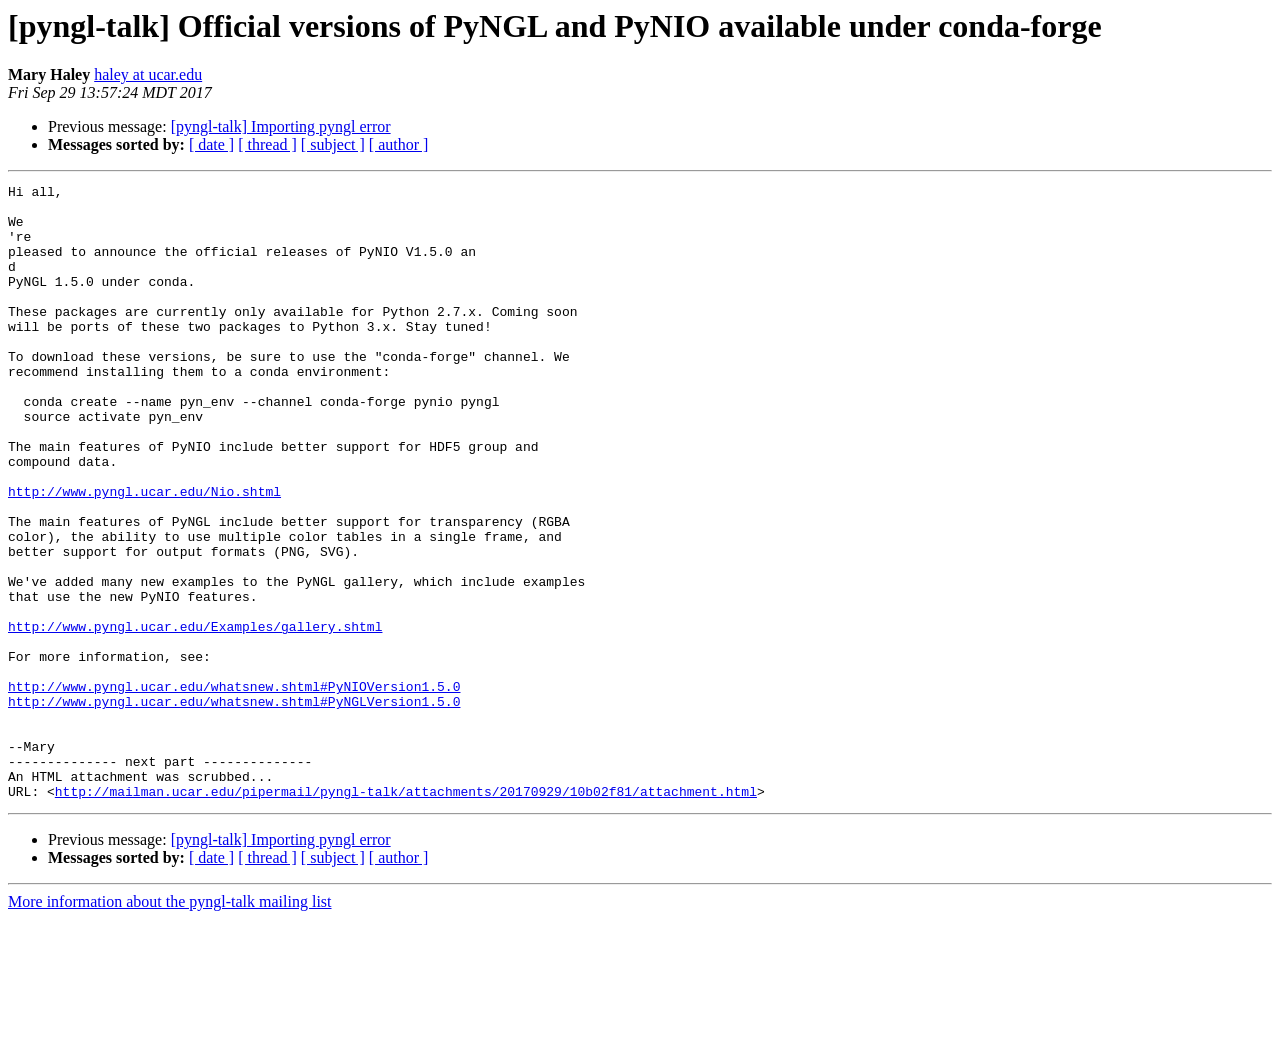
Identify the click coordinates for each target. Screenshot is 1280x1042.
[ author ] (399, 144)
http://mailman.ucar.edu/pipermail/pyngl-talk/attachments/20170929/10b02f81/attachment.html (406, 914)
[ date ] (211, 144)
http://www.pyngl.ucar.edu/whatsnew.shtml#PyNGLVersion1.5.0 (234, 806)
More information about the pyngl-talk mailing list (170, 1024)
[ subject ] (333, 144)
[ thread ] (267, 144)
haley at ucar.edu (148, 74)
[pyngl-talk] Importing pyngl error (281, 126)
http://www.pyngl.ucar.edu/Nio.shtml (144, 554)
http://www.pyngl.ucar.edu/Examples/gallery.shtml (195, 716)
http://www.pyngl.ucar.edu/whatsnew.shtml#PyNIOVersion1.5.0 (234, 788)
